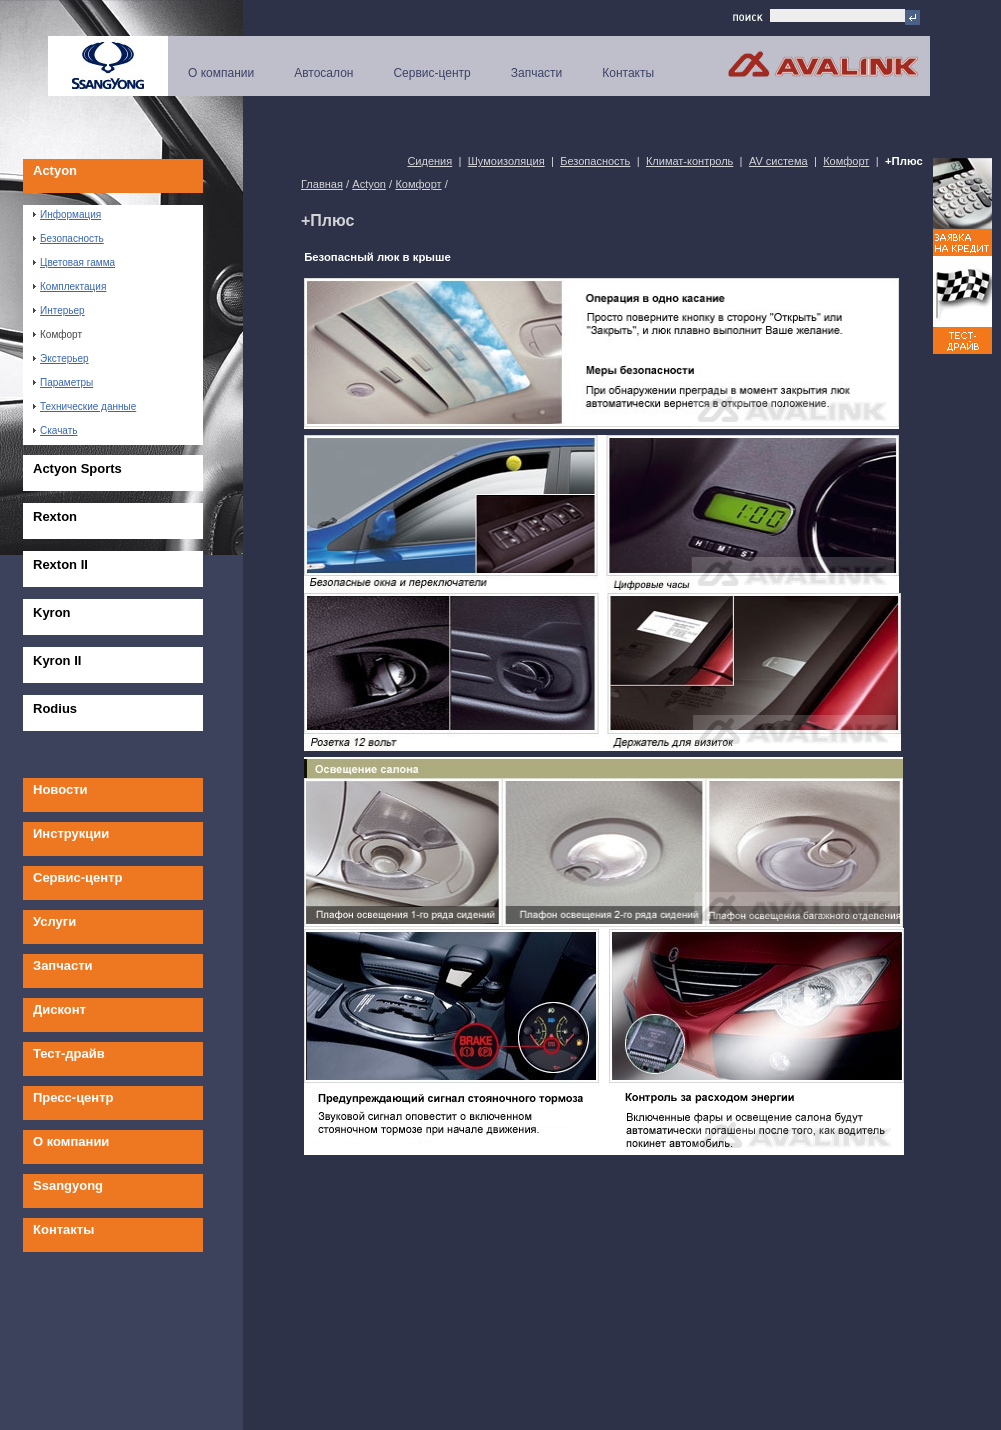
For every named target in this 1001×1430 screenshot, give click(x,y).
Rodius (55, 708)
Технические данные (84, 406)
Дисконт (59, 1009)
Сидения (429, 161)
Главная (322, 184)
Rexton (55, 516)
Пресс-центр (73, 1097)
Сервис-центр (431, 73)
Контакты (628, 73)
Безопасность (68, 238)
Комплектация (69, 286)
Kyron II (57, 660)
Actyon (55, 170)
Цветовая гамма (74, 262)
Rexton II (60, 564)
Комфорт (57, 334)
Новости (60, 789)
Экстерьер (61, 358)
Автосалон (323, 73)
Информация (67, 214)
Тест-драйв (69, 1053)
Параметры (63, 382)
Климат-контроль (689, 161)
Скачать (55, 430)
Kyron (52, 612)
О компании (221, 73)
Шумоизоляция (506, 161)
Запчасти (537, 73)
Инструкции (71, 833)
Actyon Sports (77, 468)
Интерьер (59, 310)
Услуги (54, 921)
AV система (778, 161)
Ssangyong (68, 1185)
